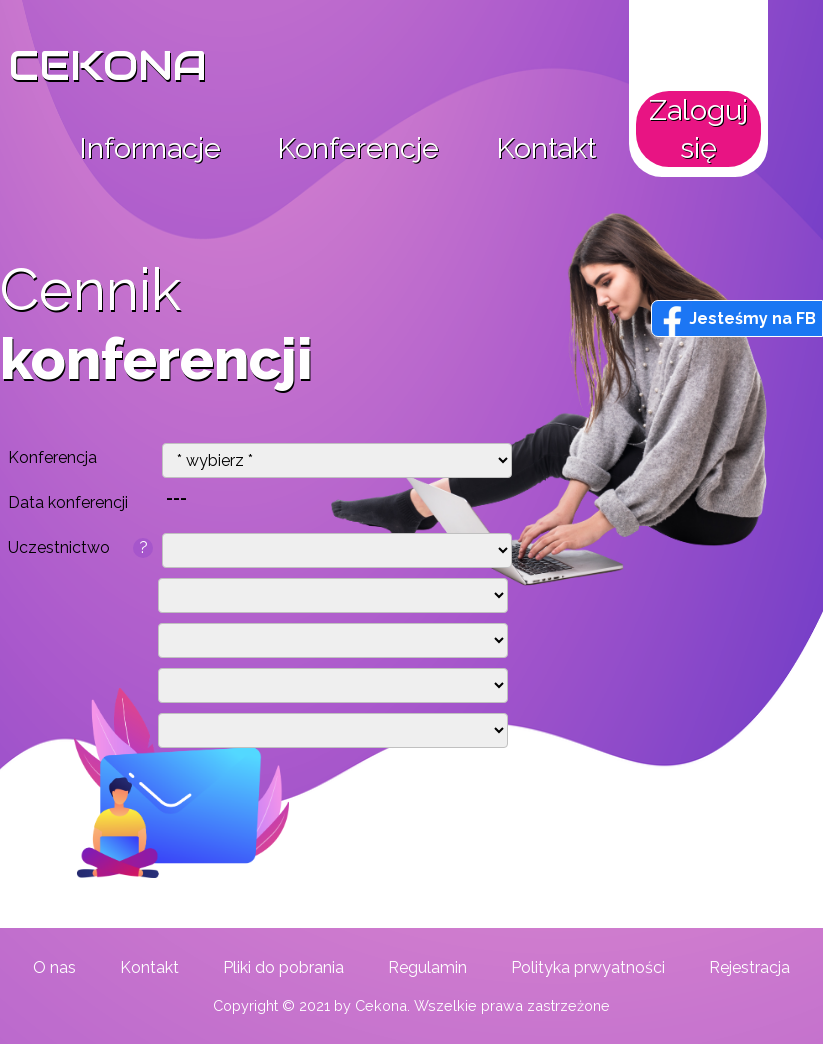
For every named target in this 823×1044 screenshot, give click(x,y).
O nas (54, 967)
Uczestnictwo (80, 547)
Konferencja (52, 457)
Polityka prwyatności (588, 967)
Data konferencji (68, 502)
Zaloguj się (698, 129)
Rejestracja (749, 967)
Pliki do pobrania (283, 967)
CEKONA (107, 66)
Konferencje (358, 148)
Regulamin (427, 967)
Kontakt (546, 148)
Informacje (150, 148)
